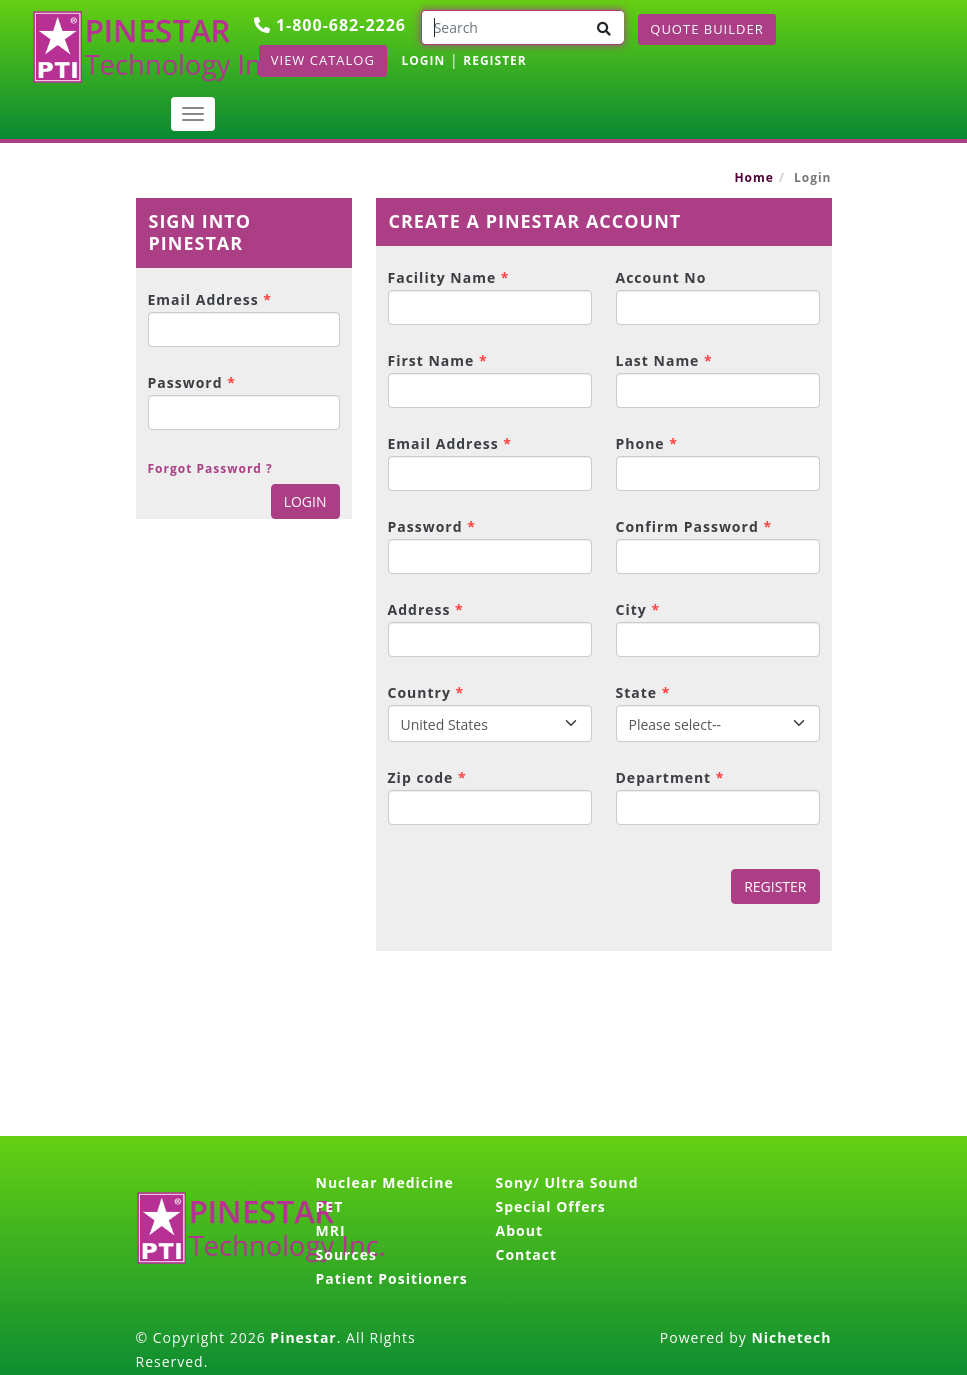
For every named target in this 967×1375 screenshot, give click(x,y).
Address (426, 609)
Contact (527, 1254)
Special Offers (551, 1206)
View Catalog (323, 60)
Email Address (210, 299)
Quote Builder (706, 29)
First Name (438, 360)
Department (670, 777)
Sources (346, 1254)
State (643, 692)
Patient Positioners (392, 1278)
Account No (661, 277)
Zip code (427, 777)
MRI (331, 1230)
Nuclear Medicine (385, 1182)
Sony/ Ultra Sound (567, 1182)
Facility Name (449, 277)
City (638, 609)
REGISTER (495, 60)
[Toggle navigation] (193, 114)
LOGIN (424, 60)
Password (192, 382)
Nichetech (791, 1337)
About (519, 1230)
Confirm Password (694, 526)
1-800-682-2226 (330, 25)
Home (753, 177)
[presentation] (526, 888)
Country (426, 692)
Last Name (664, 360)
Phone (647, 443)
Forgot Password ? (210, 468)
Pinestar (303, 1337)
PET (330, 1206)
